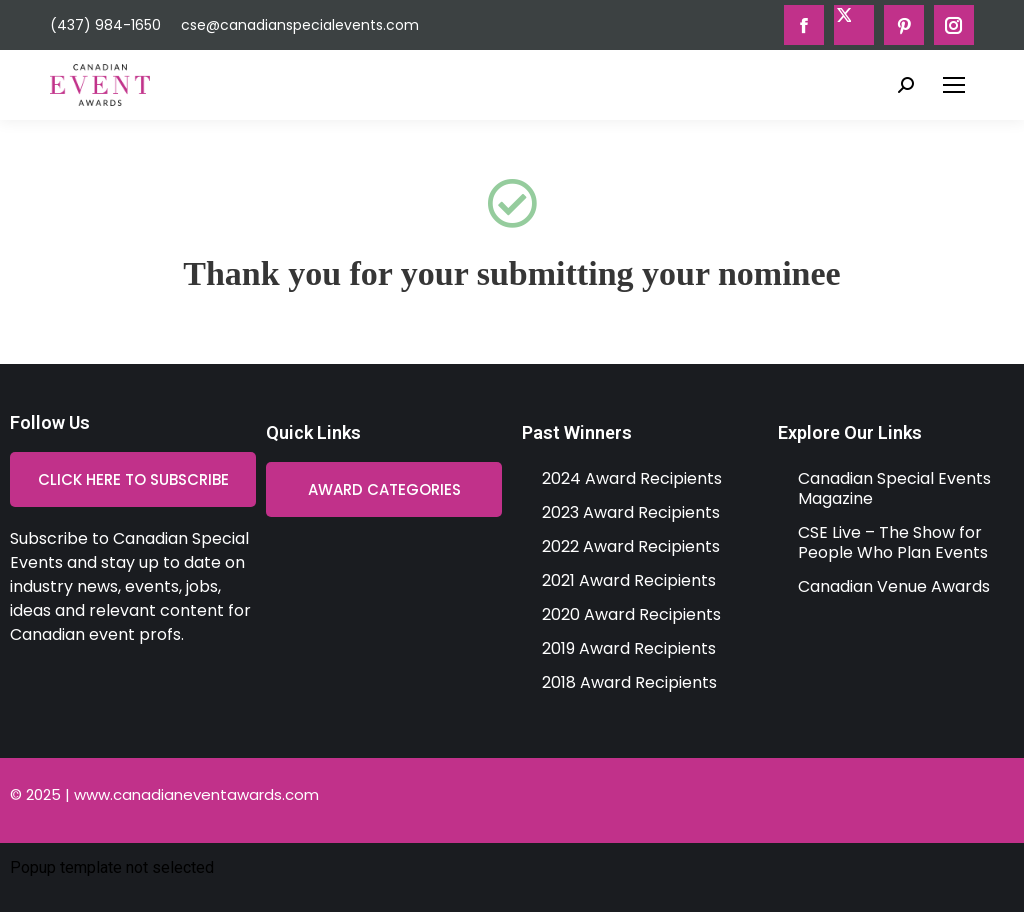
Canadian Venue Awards (894, 586)
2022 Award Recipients (631, 546)
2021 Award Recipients (629, 580)
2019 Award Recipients (629, 648)
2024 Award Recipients (632, 478)
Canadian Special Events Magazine (894, 488)
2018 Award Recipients (629, 682)
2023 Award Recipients (631, 512)
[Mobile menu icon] (954, 85)
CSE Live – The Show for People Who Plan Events (893, 542)
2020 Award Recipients (631, 614)
